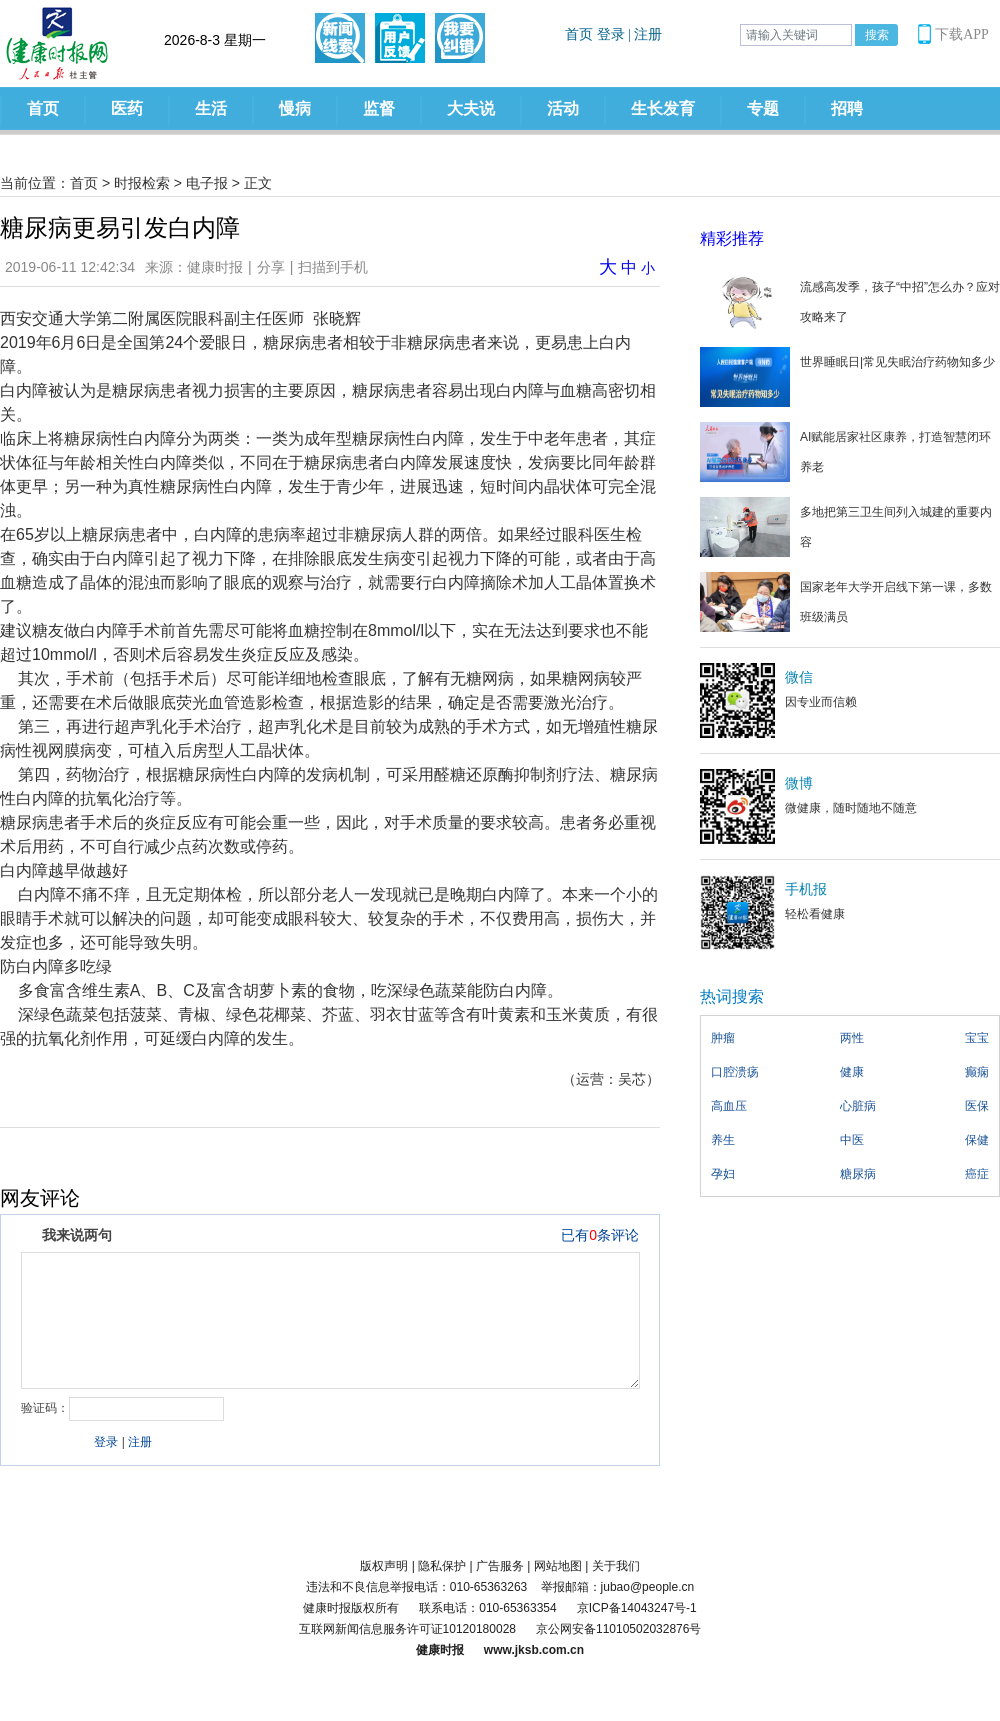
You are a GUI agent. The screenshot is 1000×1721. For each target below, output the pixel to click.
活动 (563, 108)
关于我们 (616, 1566)
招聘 (847, 108)
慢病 (295, 108)
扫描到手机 (333, 267)
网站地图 (558, 1566)
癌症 (977, 1174)
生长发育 (663, 108)
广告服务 (500, 1566)
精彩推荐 (732, 238)
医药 (127, 108)
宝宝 (977, 1038)
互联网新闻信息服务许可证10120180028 (407, 1629)
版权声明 (384, 1566)
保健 (977, 1140)
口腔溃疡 (735, 1072)
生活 (211, 108)
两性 (852, 1038)
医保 (977, 1106)
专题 (763, 108)
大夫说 (471, 108)
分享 (271, 267)
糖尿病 (858, 1174)
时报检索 (142, 183)
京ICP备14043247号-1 (637, 1608)
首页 (43, 108)
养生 (723, 1140)
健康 (852, 1072)
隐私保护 (442, 1566)
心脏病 (858, 1106)
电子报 (207, 183)
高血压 (729, 1106)
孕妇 (723, 1174)
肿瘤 (723, 1038)
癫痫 (977, 1072)
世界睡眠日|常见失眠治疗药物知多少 (897, 362)
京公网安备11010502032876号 (618, 1629)
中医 (852, 1140)
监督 (379, 108)
